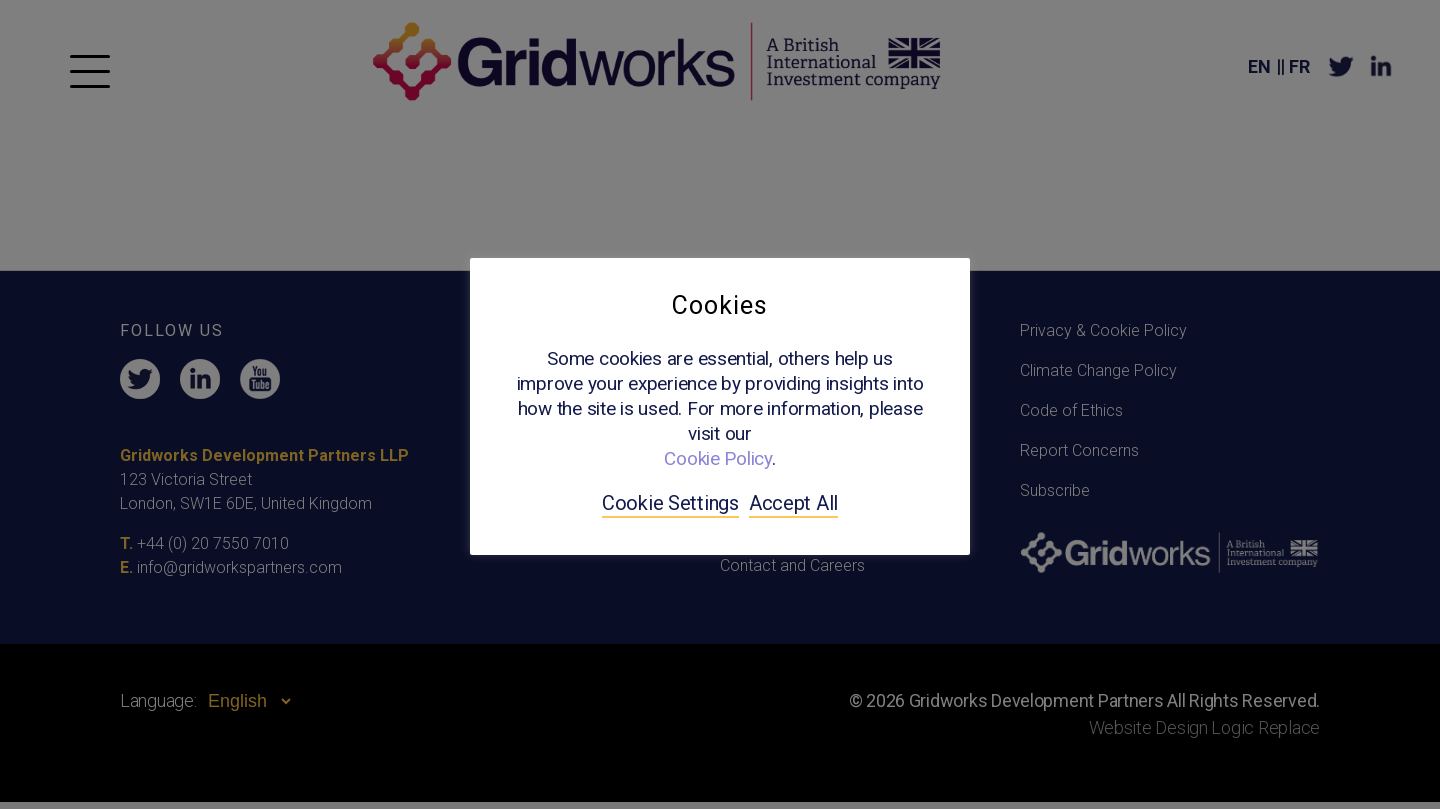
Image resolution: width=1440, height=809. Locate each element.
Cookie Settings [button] (670, 503)
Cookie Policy (718, 458)
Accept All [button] (793, 503)
